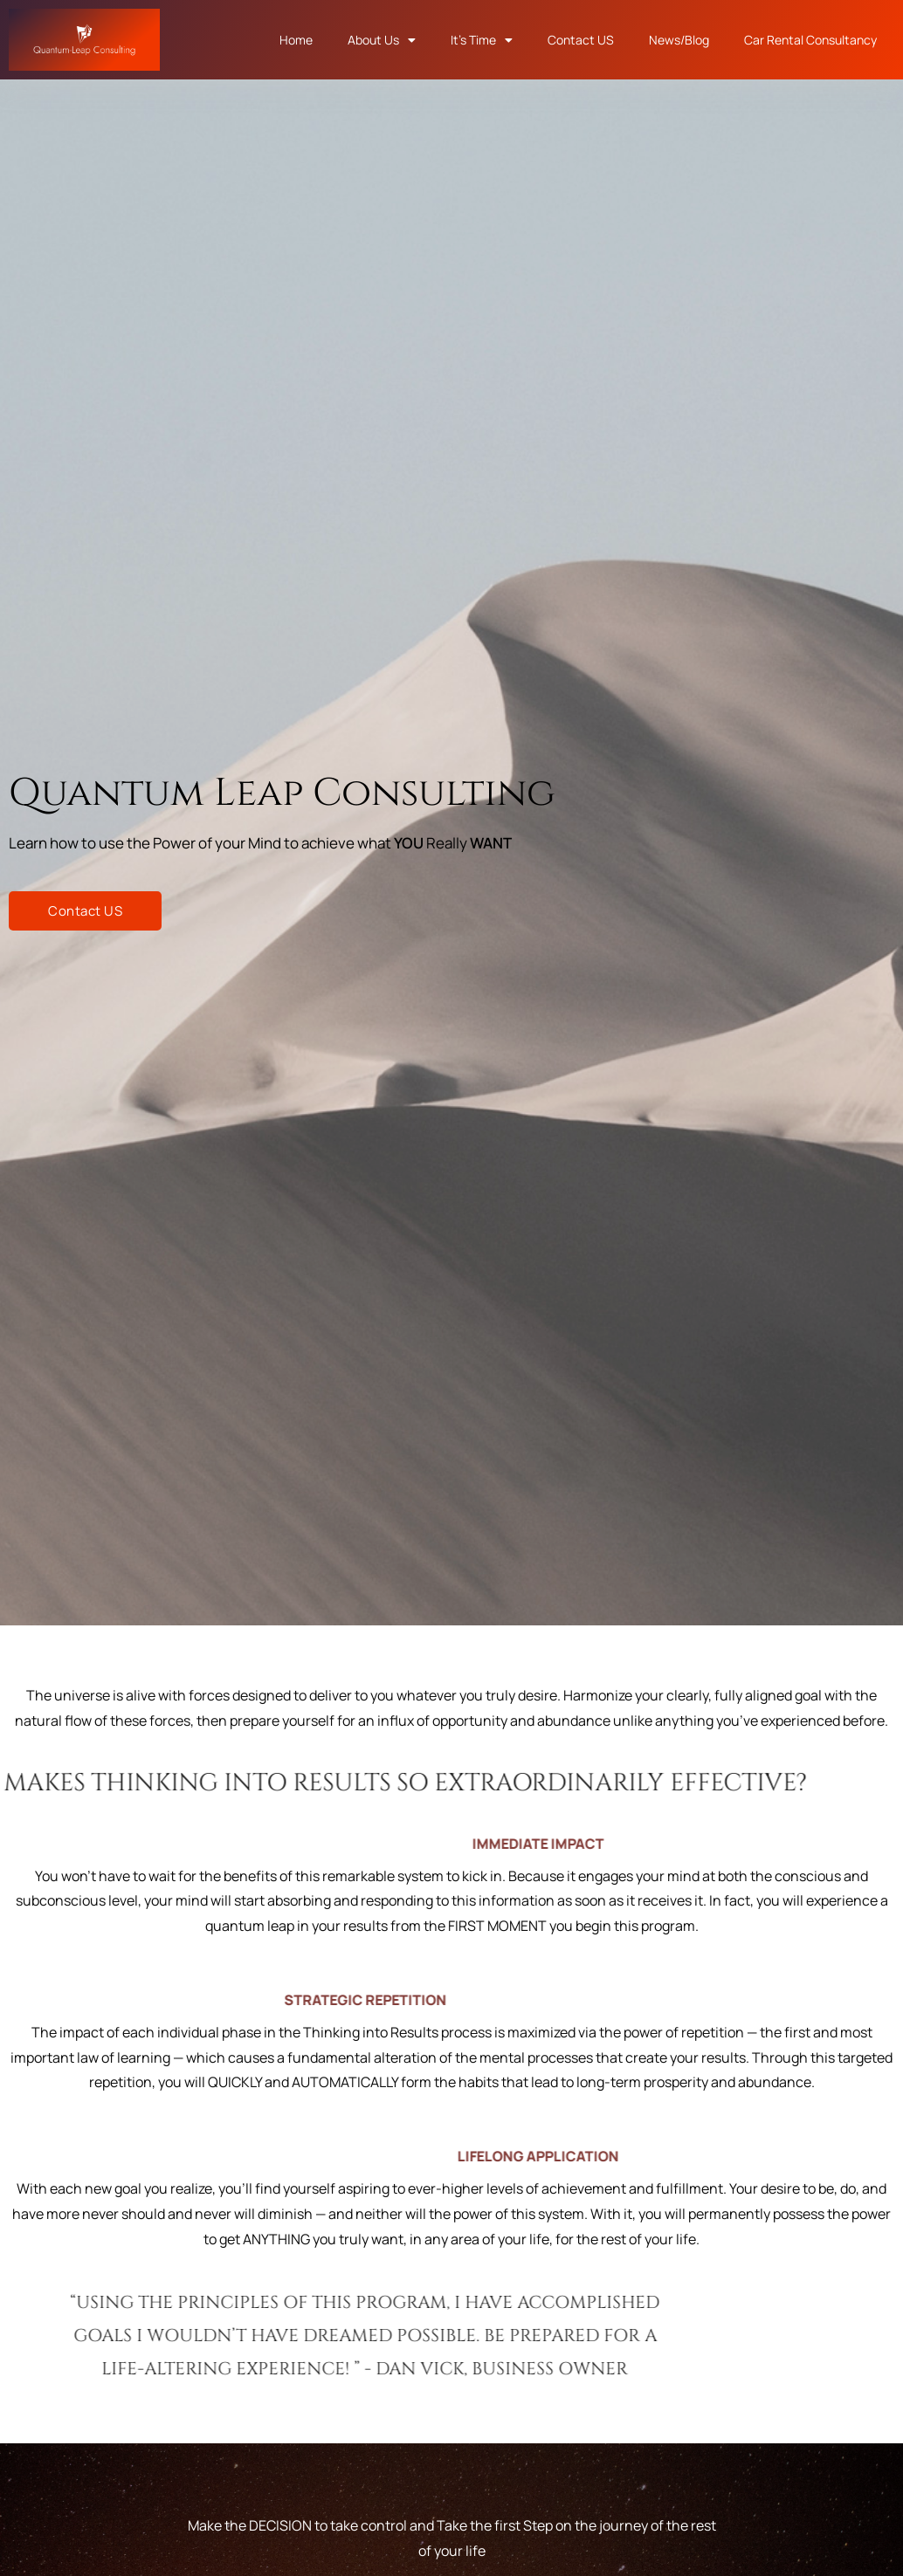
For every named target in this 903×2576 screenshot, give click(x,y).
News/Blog (679, 39)
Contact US (581, 39)
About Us (382, 40)
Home (296, 39)
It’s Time (482, 40)
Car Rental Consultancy (810, 39)
